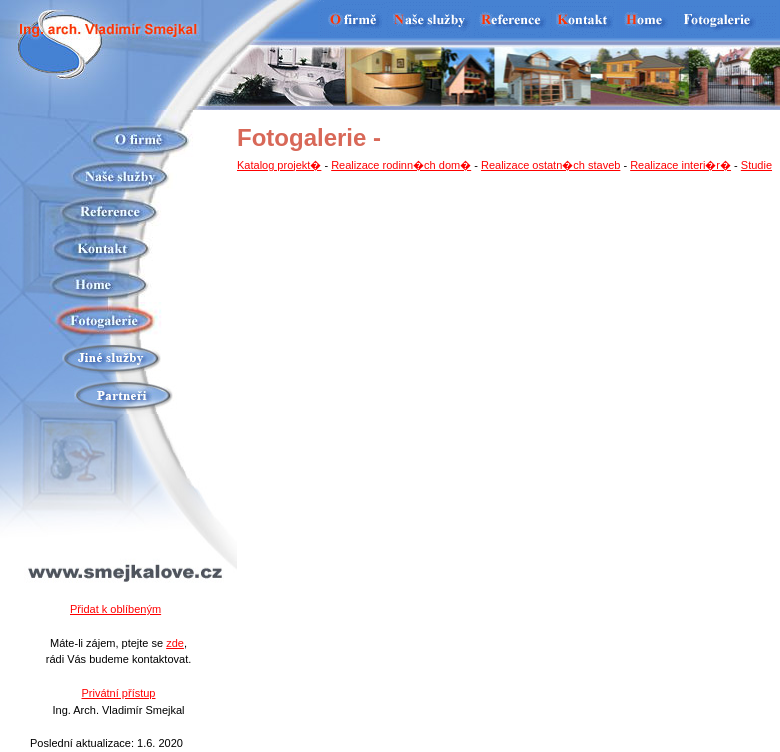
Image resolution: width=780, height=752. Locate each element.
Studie (756, 165)
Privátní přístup (119, 693)
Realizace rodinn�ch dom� (401, 165)
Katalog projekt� (279, 165)
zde (175, 643)
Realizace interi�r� (680, 165)
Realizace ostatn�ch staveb (550, 165)
